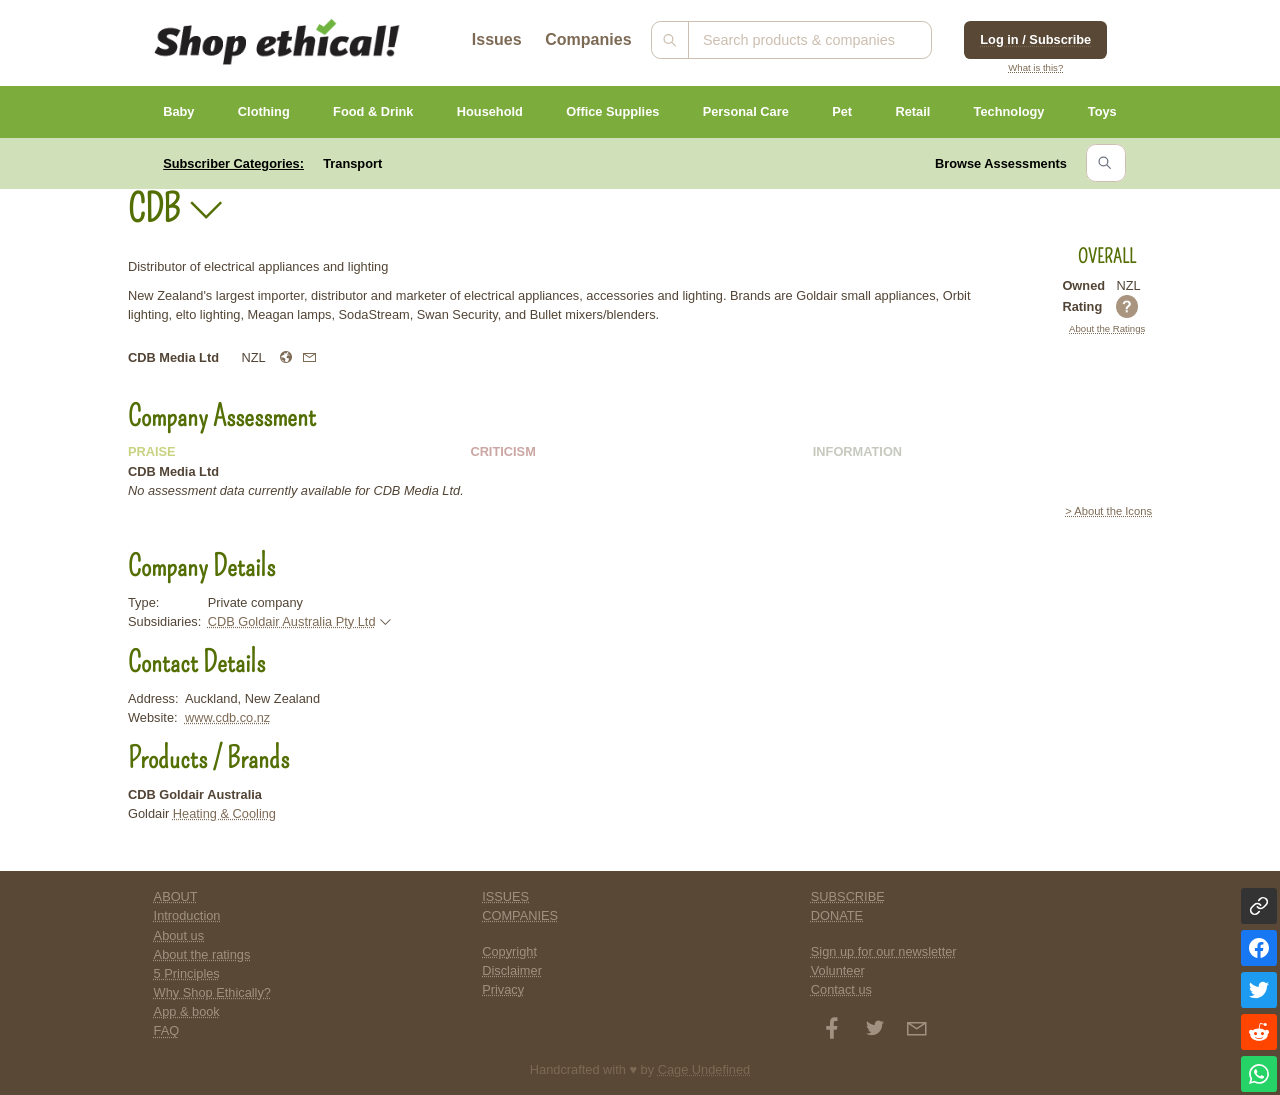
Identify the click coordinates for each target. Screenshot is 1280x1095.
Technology (1009, 111)
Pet (842, 111)
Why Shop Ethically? (212, 992)
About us (179, 935)
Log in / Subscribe (1035, 39)
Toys (1102, 111)
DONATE (837, 915)
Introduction (187, 915)
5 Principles (187, 973)
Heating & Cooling (224, 813)
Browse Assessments (1001, 163)
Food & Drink (373, 111)
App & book (187, 1011)
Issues (497, 39)
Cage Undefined (704, 1069)
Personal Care (746, 111)
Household (490, 111)
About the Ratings (1107, 328)
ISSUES (505, 896)
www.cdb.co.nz (227, 717)
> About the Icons (1108, 511)
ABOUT (176, 896)
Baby (178, 111)
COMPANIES (520, 915)
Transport (352, 163)
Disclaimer (512, 970)
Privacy (503, 989)
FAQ (167, 1030)
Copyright (509, 951)
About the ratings (202, 954)
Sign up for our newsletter (884, 951)
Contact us (841, 989)
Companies (588, 39)
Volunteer (838, 970)
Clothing (264, 111)
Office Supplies (612, 111)
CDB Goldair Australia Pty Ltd (292, 621)
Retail (912, 111)
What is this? (1035, 67)
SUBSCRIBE (848, 896)
